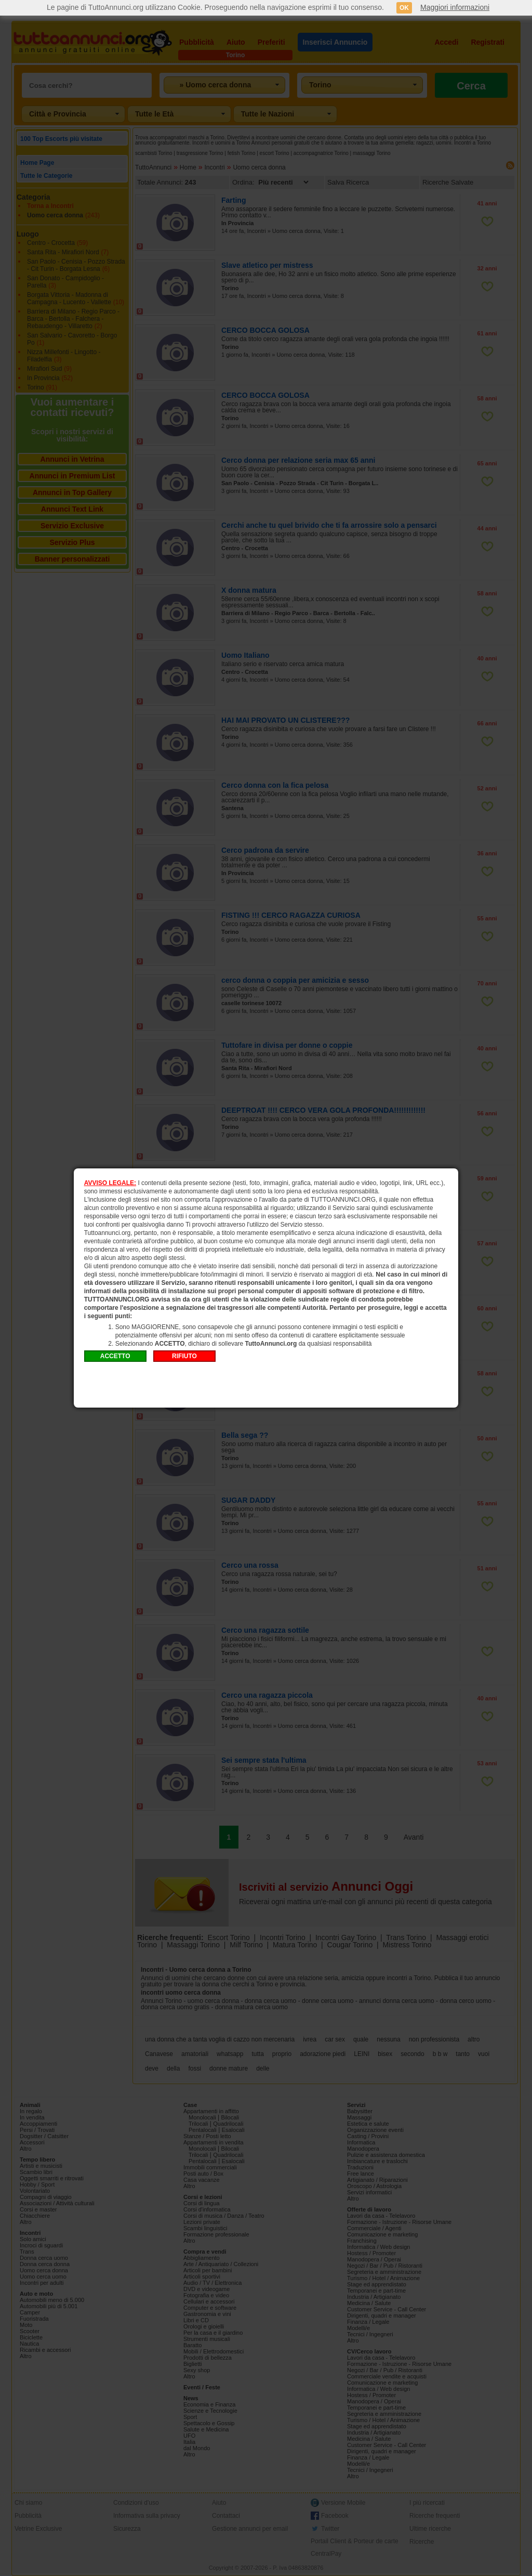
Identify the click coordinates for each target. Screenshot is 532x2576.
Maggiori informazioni (454, 7)
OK (404, 7)
